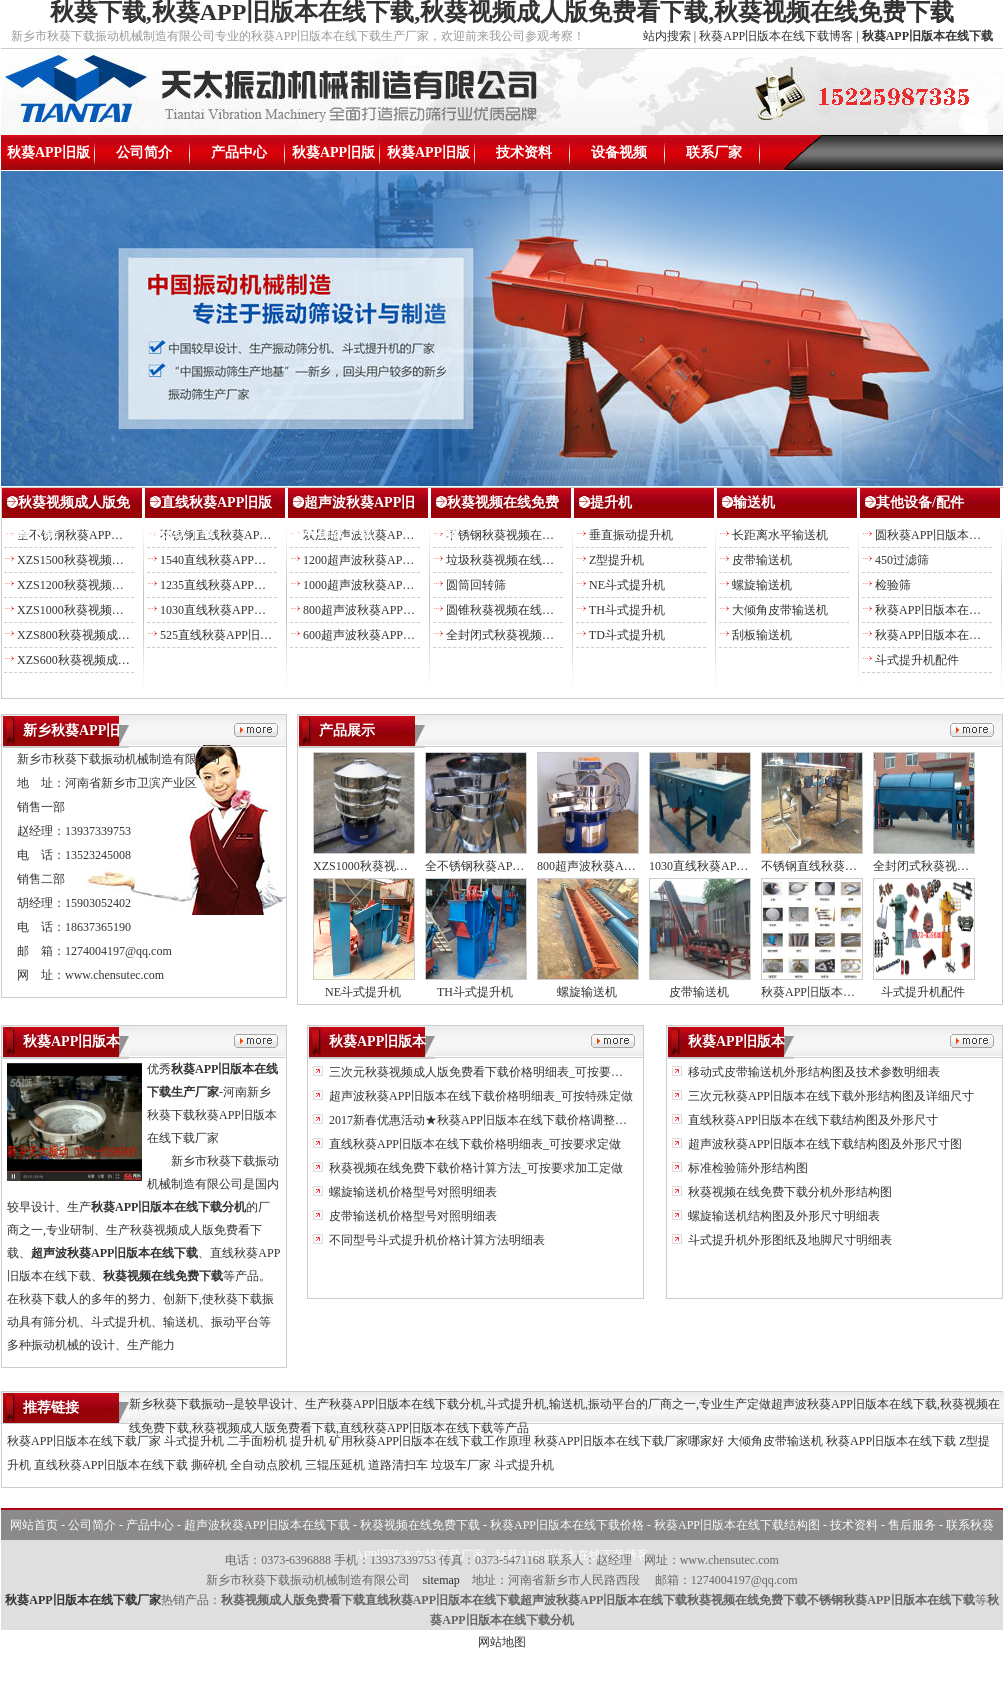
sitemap (440, 1580)
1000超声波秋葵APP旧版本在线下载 (398, 585)
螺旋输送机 (762, 585)
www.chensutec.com (114, 975)
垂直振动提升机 (631, 535)
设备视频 (619, 152)
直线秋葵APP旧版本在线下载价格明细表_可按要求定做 (473, 1144)
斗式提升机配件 (917, 660)
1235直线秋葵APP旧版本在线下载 (249, 585)
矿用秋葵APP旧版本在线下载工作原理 (430, 1441)
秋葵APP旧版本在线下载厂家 (84, 1441)
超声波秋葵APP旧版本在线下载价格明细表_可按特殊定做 (479, 1096)
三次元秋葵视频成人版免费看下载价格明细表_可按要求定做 (486, 1072)
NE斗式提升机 (627, 585)
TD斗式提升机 (627, 635)
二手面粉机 (257, 1441)
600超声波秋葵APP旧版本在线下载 (395, 635)
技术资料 (524, 152)
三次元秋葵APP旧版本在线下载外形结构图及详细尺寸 (829, 1096)
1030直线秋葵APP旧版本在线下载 (249, 610)
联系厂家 (714, 152)
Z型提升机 (616, 560)
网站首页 (34, 1525)
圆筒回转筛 (476, 585)
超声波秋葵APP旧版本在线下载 (267, 1525)
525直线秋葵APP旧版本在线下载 (246, 635)
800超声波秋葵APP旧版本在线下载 (395, 610)
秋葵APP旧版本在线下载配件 (838, 992)
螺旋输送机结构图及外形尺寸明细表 (782, 1216)
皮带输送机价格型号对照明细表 (411, 1216)
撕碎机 (209, 1465)
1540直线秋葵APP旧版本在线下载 (249, 560)
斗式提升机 (194, 1441)
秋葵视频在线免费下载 (420, 1525)
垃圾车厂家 (461, 1465)
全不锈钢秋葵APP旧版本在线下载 (106, 535)
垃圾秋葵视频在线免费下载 (518, 560)
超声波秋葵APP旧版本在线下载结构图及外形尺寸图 (823, 1144)
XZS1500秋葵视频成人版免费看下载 (112, 560)
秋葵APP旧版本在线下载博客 (776, 36)
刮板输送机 (762, 635)
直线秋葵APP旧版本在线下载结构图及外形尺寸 (811, 1120)
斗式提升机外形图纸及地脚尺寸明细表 (788, 1240)
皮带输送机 (762, 560)
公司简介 (144, 152)
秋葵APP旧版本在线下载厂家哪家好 (629, 1441)
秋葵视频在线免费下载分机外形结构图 (788, 1192)
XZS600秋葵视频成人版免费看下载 (109, 660)
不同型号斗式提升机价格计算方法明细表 (435, 1240)
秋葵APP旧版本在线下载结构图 (429, 157)
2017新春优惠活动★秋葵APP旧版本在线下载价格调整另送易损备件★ (512, 1120)
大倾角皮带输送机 (780, 610)
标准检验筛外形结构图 (746, 1168)
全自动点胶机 (266, 1465)
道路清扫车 (398, 1465)
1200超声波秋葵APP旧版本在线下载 (398, 560)
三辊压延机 (335, 1465)
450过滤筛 (902, 560)
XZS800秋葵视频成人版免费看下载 (109, 635)
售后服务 (912, 1525)
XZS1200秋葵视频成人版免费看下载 (112, 585)
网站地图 (502, 1642)
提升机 (611, 502)
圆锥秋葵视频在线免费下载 (518, 610)
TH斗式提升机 (627, 610)
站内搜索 (667, 36)
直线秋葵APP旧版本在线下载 (111, 1465)
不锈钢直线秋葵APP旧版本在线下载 (255, 535)
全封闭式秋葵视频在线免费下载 (530, 635)
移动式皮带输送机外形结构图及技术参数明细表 (812, 1072)
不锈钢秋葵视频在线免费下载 (524, 535)
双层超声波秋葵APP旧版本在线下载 (398, 535)
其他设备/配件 (920, 502)
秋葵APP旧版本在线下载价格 (334, 157)
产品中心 (239, 152)
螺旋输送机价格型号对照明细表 (411, 1192)
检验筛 (893, 585)
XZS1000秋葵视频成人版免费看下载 (112, 610)
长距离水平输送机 (780, 535)
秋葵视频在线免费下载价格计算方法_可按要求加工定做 (474, 1168)
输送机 (754, 502)
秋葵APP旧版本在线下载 (48, 157)
